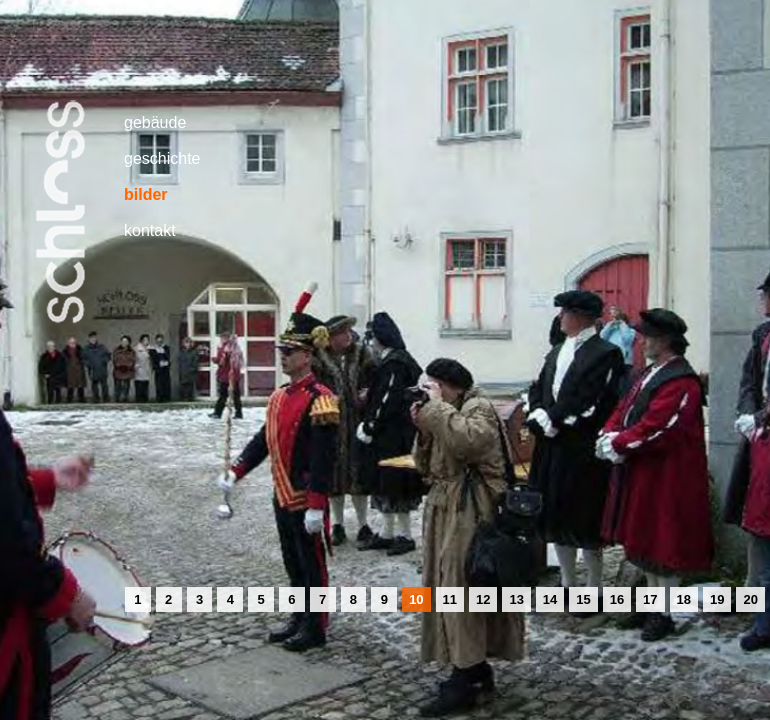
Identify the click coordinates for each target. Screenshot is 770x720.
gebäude (155, 122)
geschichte (162, 158)
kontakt (150, 230)
